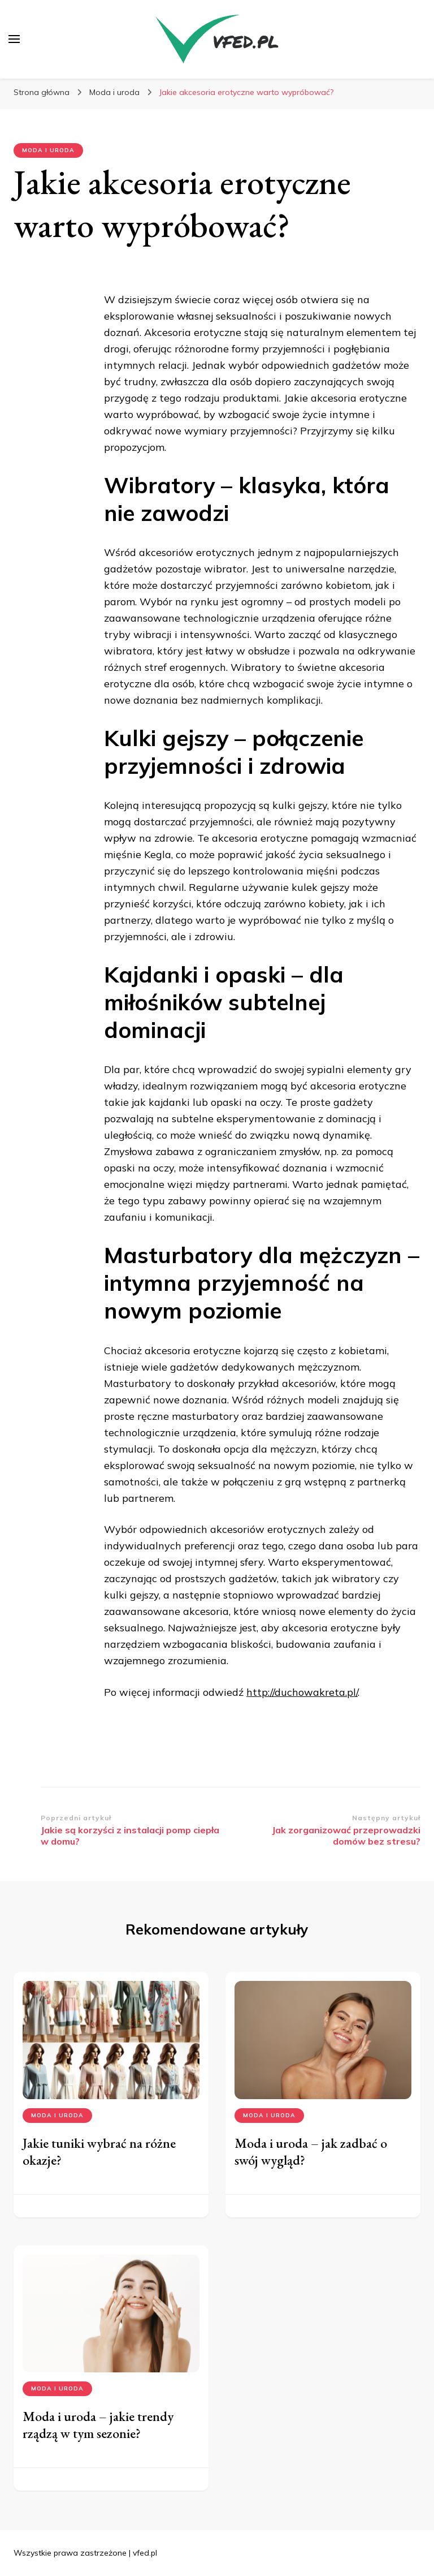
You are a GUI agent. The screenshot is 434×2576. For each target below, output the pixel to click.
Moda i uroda (48, 150)
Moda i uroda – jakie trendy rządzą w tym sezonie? (98, 2424)
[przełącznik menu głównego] (14, 39)
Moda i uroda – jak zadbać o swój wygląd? (311, 2151)
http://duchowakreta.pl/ (302, 1692)
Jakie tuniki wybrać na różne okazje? (99, 2151)
